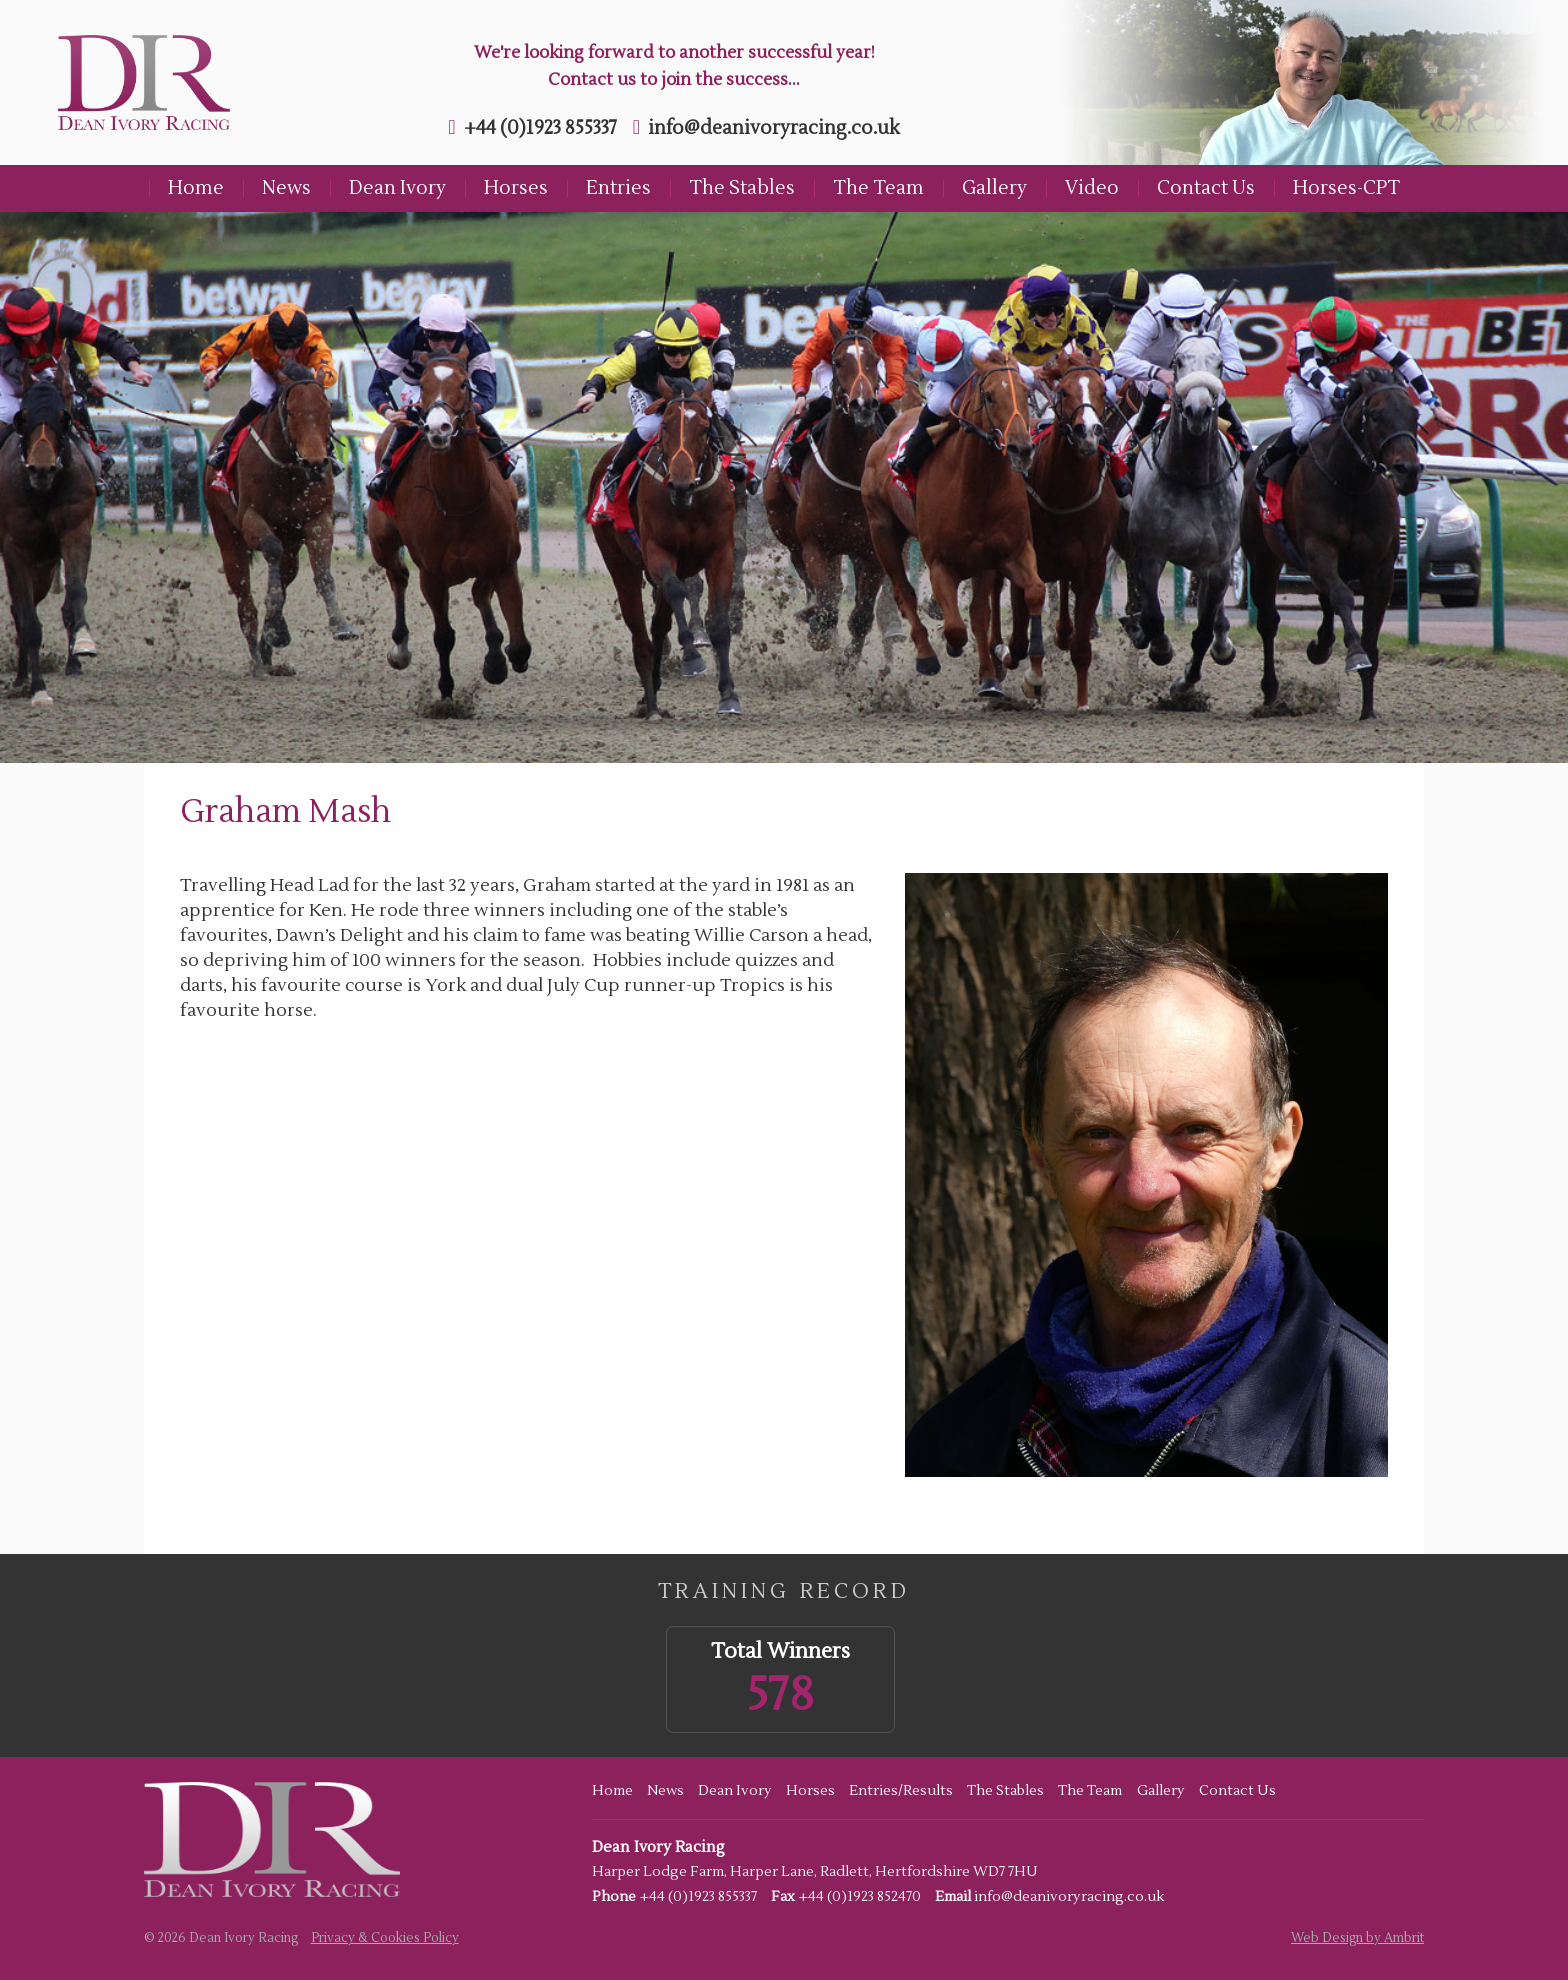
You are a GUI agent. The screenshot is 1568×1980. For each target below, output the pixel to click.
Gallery (994, 188)
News (286, 188)
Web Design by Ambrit (1357, 1938)
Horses (516, 188)
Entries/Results (901, 1791)
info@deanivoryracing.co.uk (774, 128)
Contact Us (1206, 188)
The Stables (742, 188)
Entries (618, 188)
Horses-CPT (1346, 188)
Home (196, 188)
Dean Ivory (397, 188)
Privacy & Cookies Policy (385, 1938)
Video (1092, 188)
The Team (878, 188)
